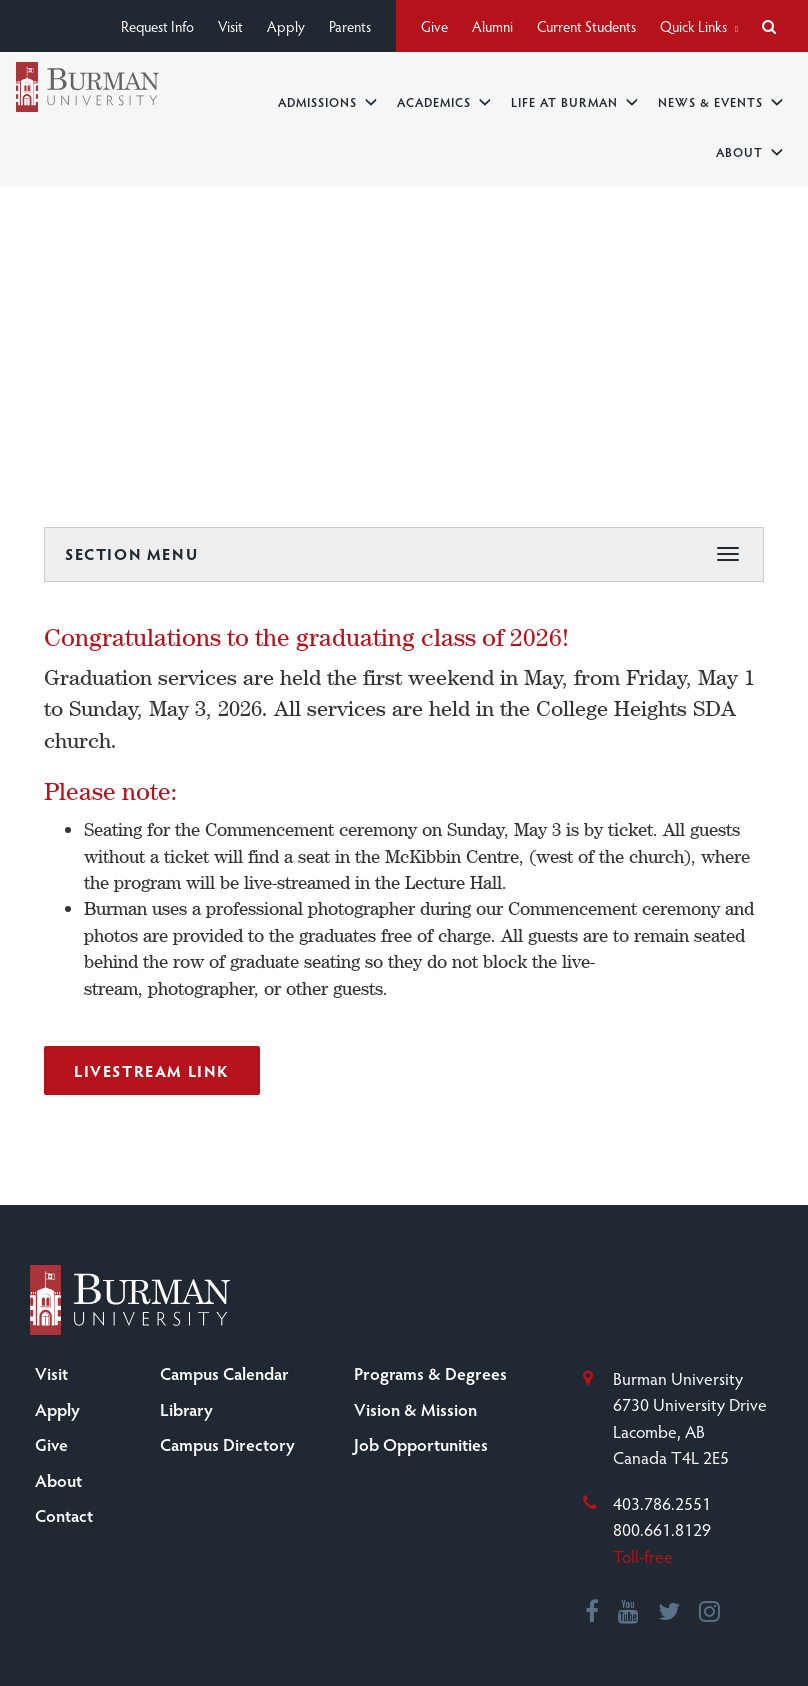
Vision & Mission (415, 1409)
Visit (230, 26)
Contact (64, 1515)
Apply (286, 26)
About (749, 151)
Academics (444, 101)
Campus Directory (227, 1444)
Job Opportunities (421, 1444)
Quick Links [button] (699, 26)
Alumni (492, 26)
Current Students (586, 26)
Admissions (327, 101)
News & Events (720, 101)
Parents (350, 26)
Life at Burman (574, 101)
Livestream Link (152, 1070)
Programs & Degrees (430, 1373)
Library (186, 1409)
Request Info (157, 26)
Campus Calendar (224, 1373)
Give (434, 26)
